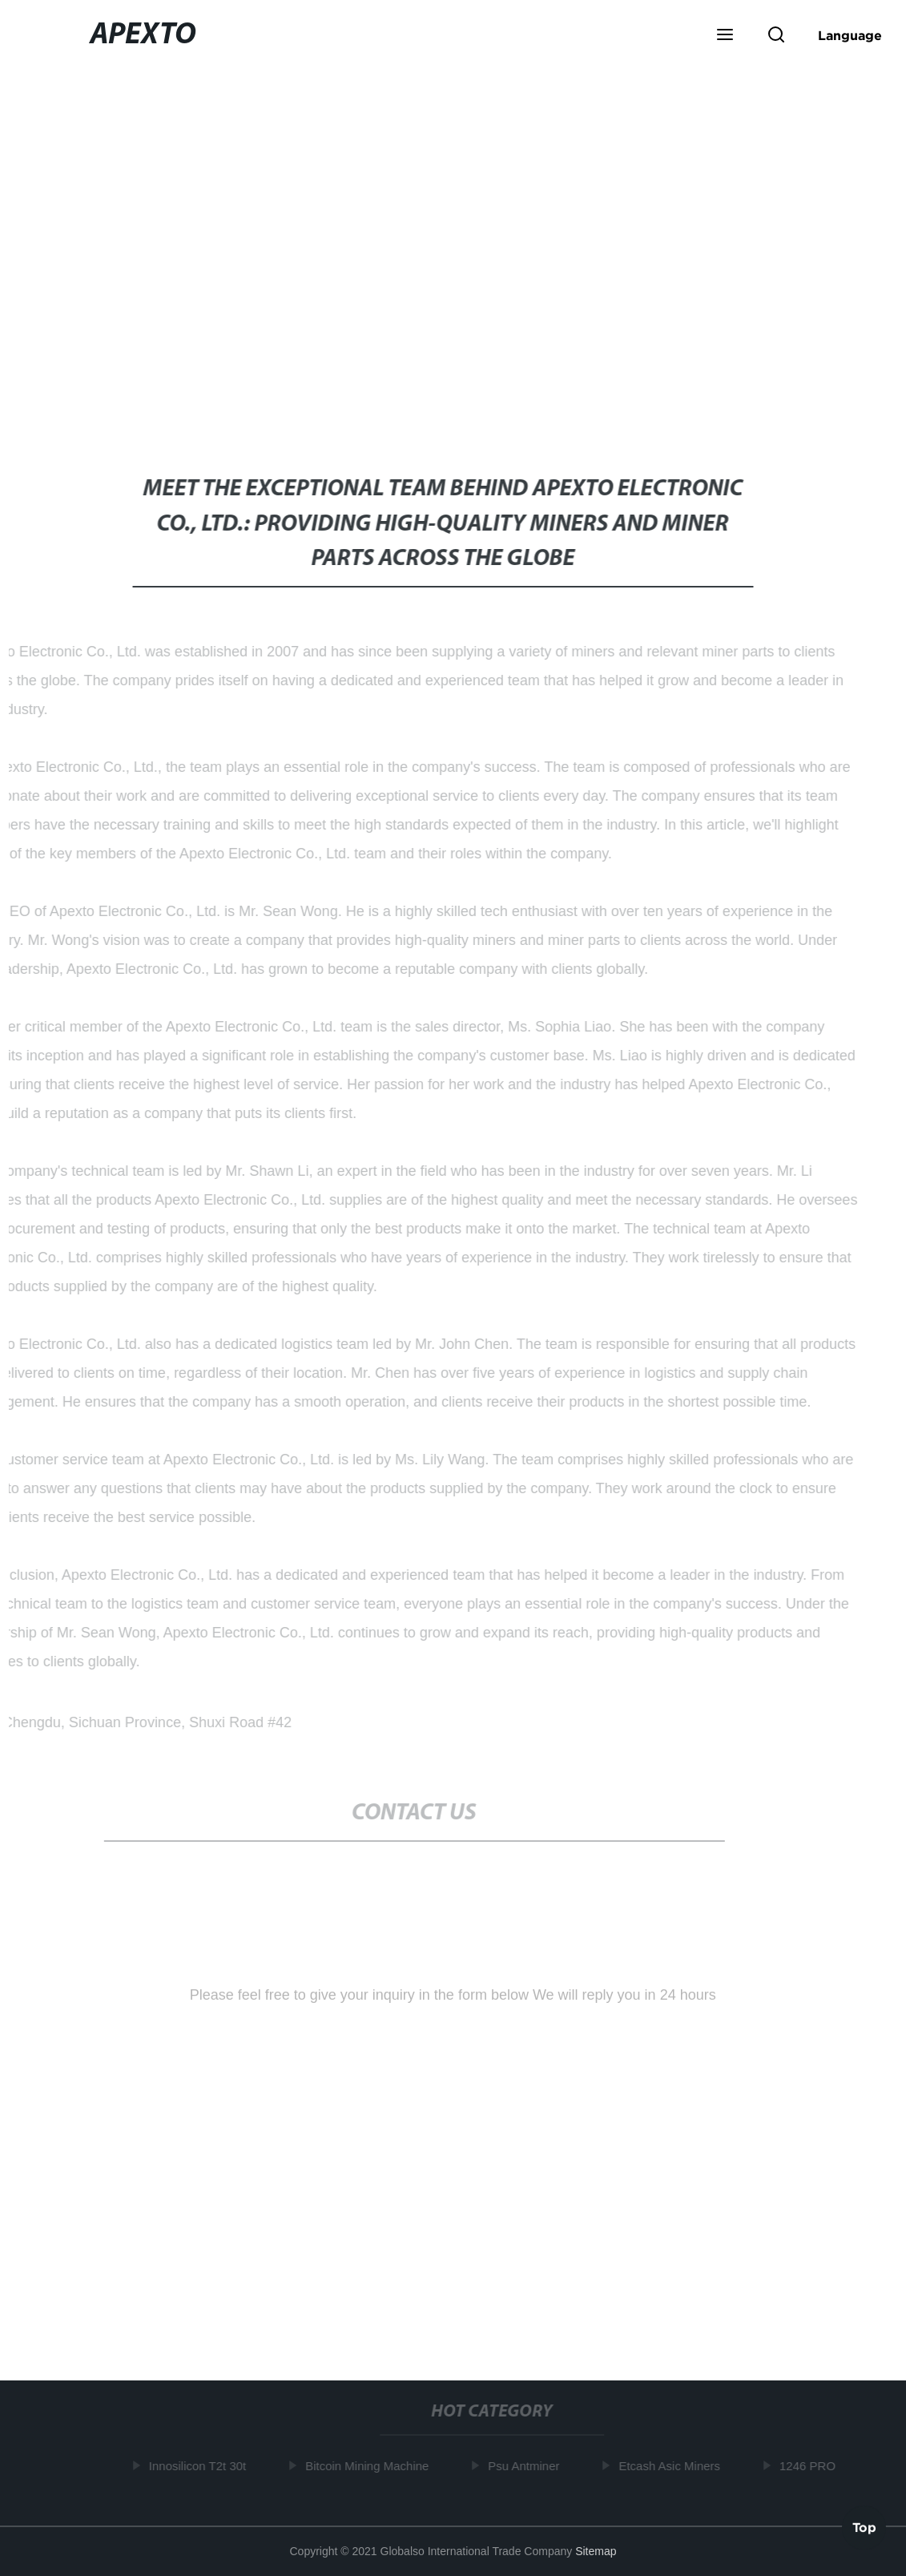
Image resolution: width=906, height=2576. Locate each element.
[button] (725, 36)
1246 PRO (809, 2466)
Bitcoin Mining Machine (368, 2466)
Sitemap (595, 2551)
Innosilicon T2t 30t (199, 2466)
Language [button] (850, 35)
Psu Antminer (526, 2466)
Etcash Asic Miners (672, 2466)
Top (864, 2528)
